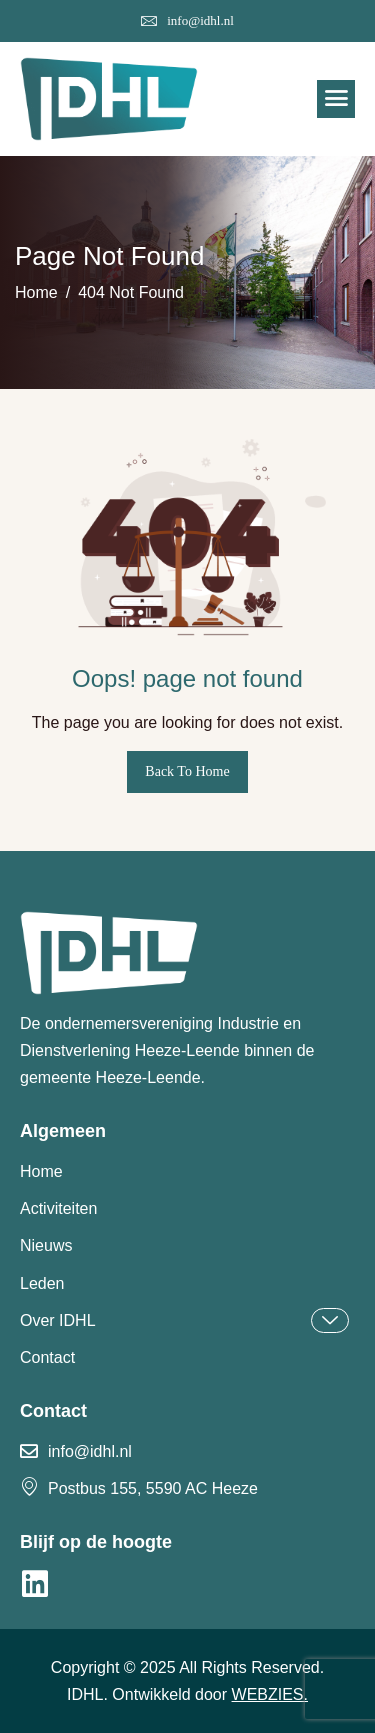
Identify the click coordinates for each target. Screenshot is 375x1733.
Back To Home (187, 771)
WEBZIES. (270, 1694)
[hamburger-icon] (336, 99)
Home (41, 1171)
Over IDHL (184, 1320)
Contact (47, 1357)
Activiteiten (58, 1208)
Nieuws (46, 1245)
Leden (42, 1283)
